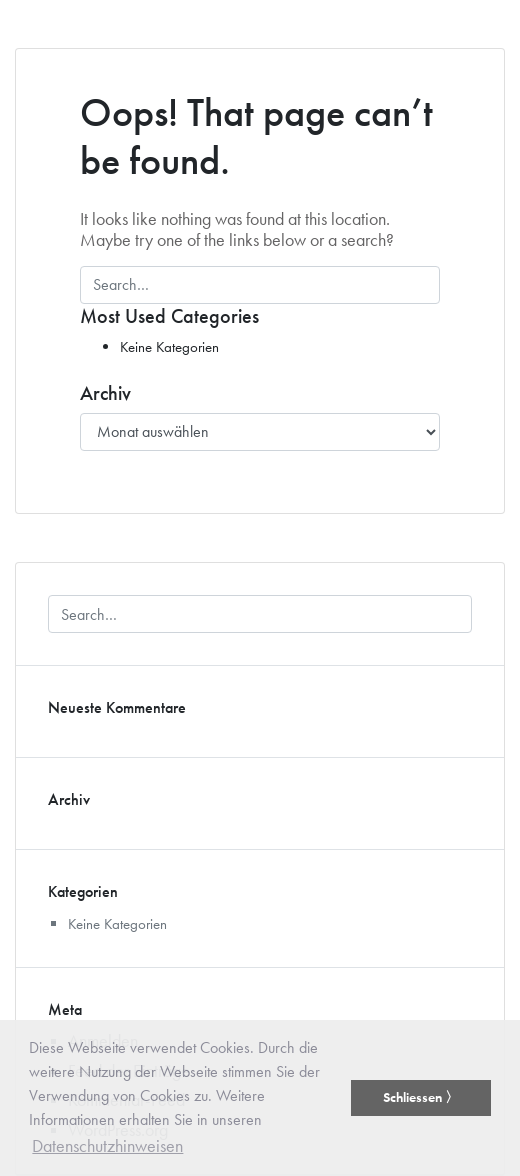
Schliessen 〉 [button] (421, 1097)
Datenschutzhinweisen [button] (107, 1145)
